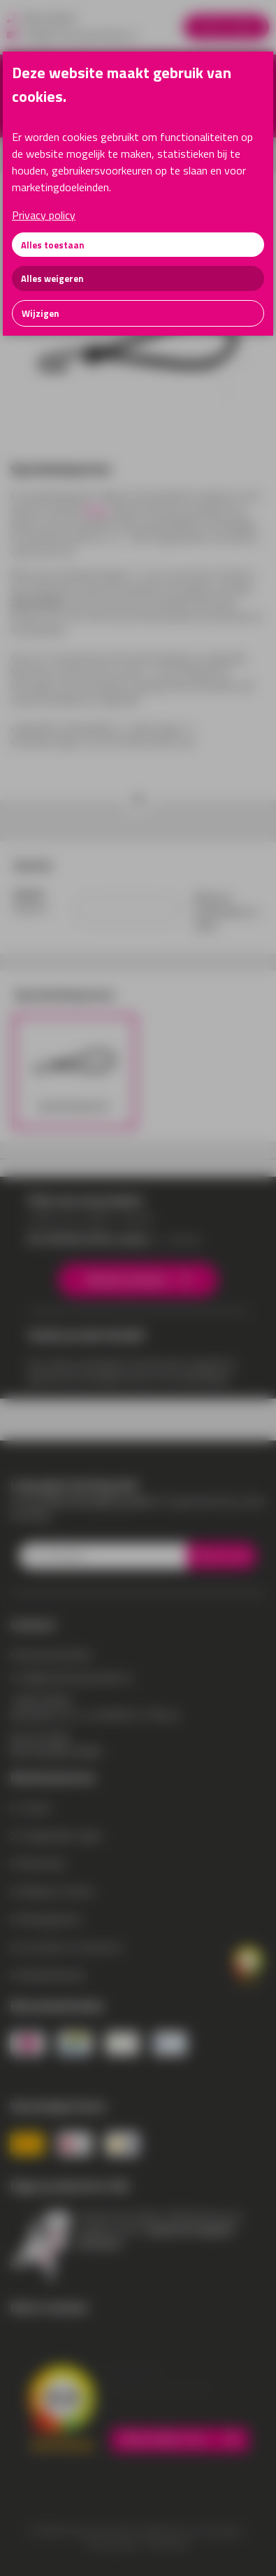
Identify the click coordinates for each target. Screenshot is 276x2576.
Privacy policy (43, 215)
